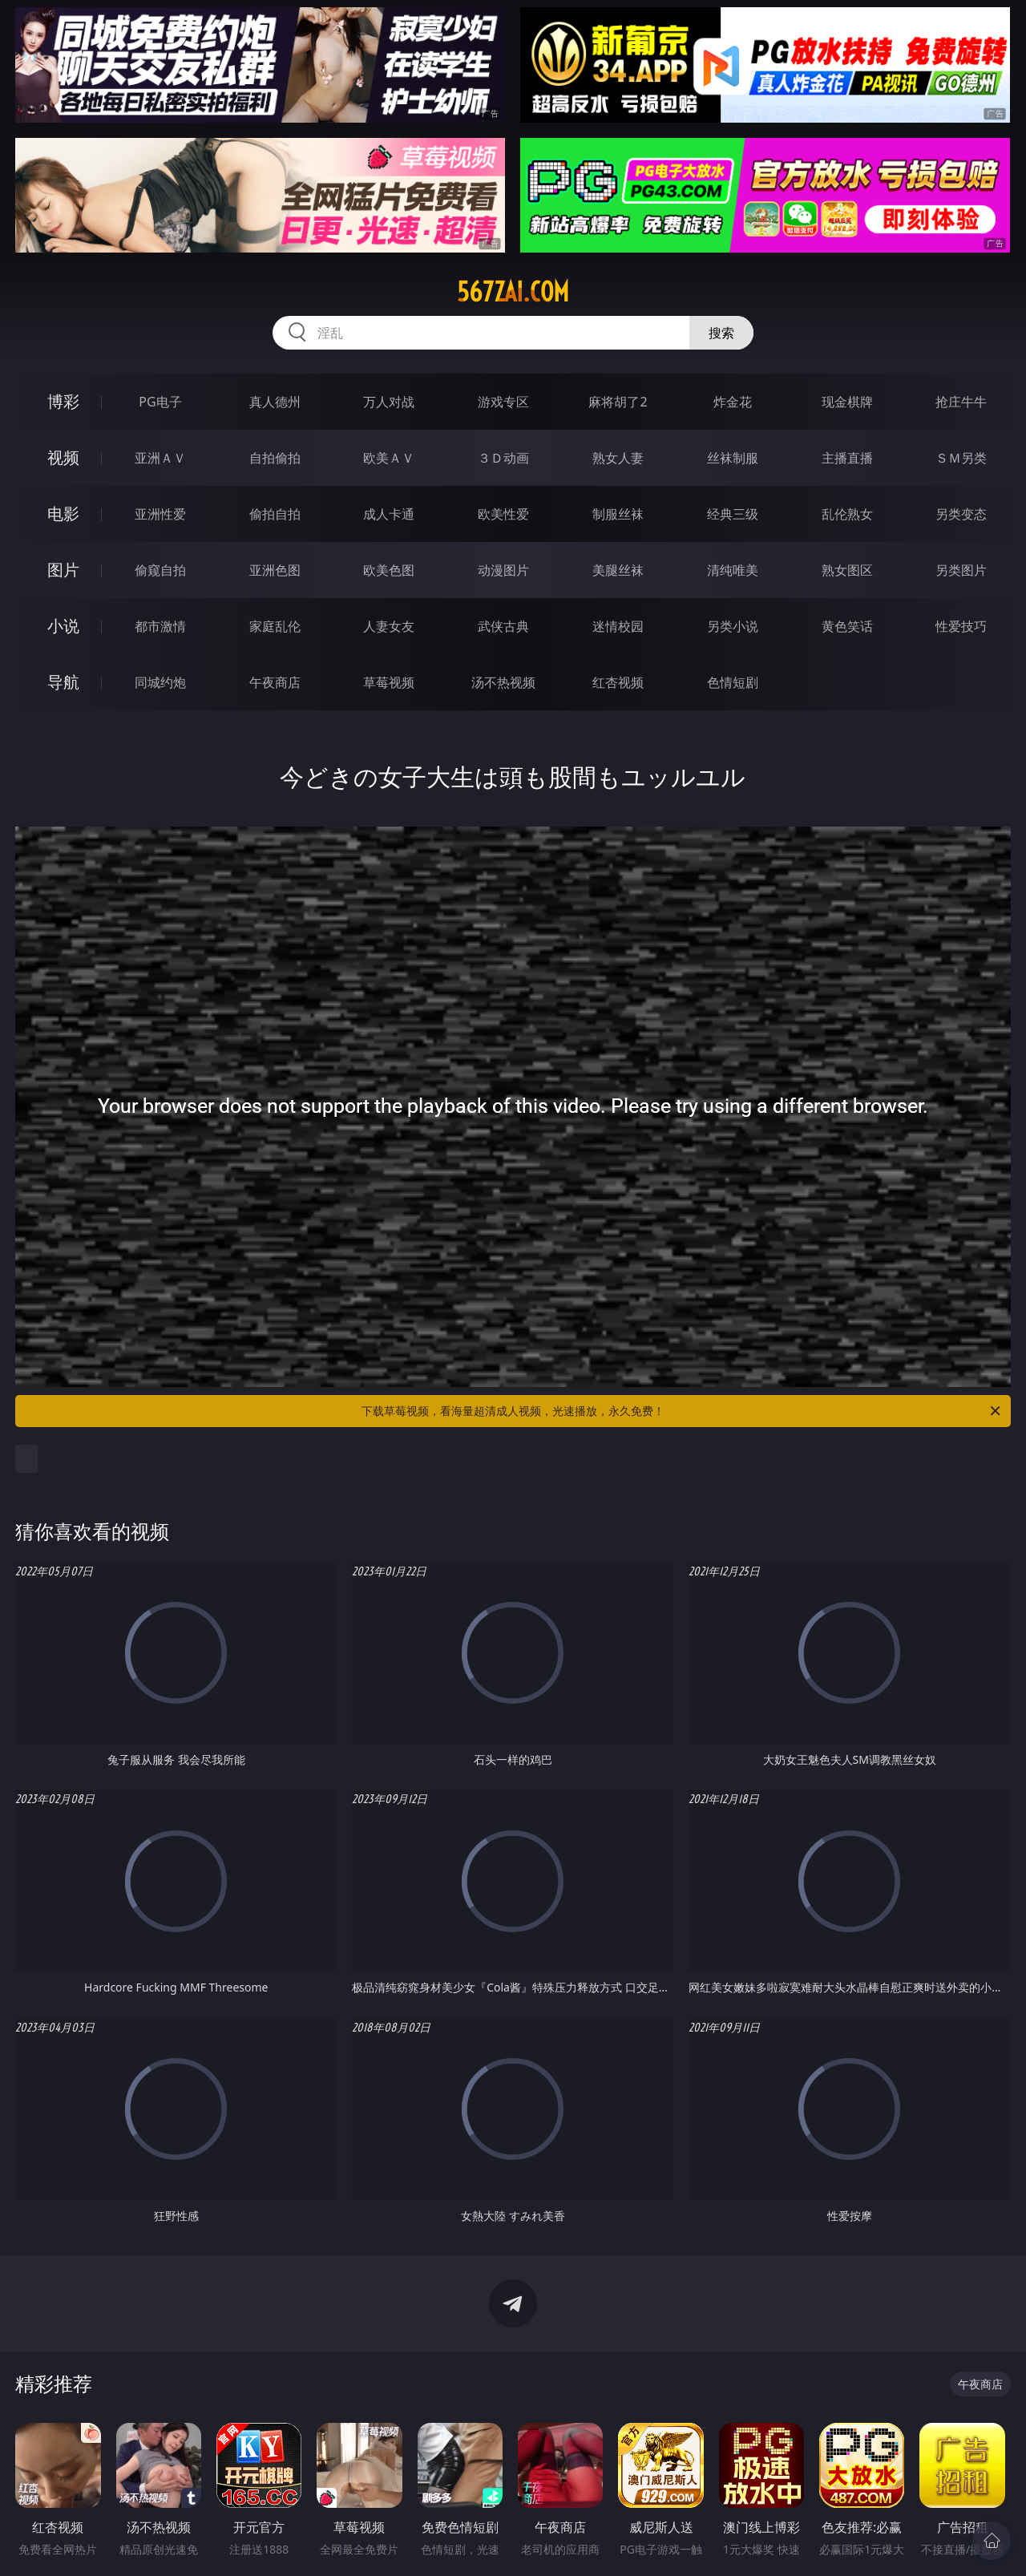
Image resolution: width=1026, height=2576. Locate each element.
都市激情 (160, 626)
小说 (63, 626)
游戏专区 (503, 401)
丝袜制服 (732, 458)
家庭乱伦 (275, 626)
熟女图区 (847, 570)
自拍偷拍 (275, 458)
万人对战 (388, 401)
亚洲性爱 (160, 514)
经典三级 (732, 514)
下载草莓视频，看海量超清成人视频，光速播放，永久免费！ (682, 1411)
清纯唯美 (732, 570)
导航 (63, 682)
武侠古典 (503, 626)
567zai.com (513, 292)
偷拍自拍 (275, 514)
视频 (63, 457)
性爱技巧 (961, 626)
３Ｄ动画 (503, 458)
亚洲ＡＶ (160, 458)
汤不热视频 (503, 682)
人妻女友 (388, 626)
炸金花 (732, 401)
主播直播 (847, 458)
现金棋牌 (847, 401)
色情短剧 (732, 682)
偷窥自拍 (160, 570)
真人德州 (275, 401)
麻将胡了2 (617, 401)
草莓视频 (388, 682)
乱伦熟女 (847, 514)
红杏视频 (618, 682)
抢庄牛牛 (961, 401)
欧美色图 (388, 570)
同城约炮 (160, 682)
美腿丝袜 (618, 570)
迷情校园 (618, 626)
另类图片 (961, 570)
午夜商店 (275, 682)
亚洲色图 (275, 570)
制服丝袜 (618, 514)
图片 (63, 569)
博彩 (63, 401)
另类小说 (732, 626)
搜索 (721, 333)
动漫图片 (503, 570)
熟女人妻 (618, 458)
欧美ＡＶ (388, 458)
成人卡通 (388, 514)
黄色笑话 (847, 626)
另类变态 (961, 514)
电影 (63, 513)
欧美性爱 (503, 514)
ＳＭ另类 (961, 458)
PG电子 (160, 401)
